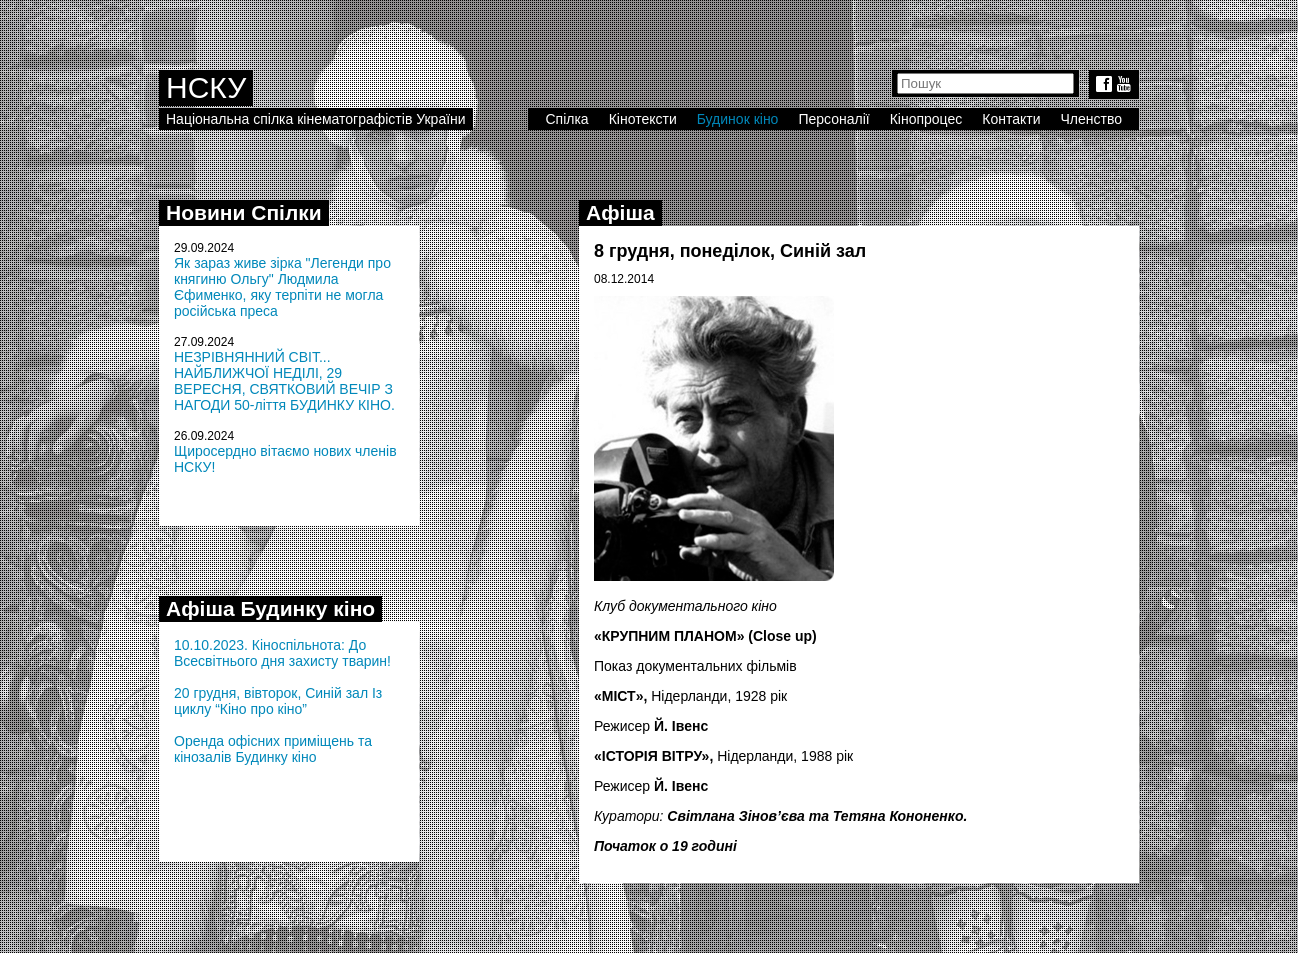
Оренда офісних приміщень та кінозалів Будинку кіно (273, 749)
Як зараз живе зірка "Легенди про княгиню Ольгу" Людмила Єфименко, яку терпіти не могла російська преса (282, 287)
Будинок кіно (738, 119)
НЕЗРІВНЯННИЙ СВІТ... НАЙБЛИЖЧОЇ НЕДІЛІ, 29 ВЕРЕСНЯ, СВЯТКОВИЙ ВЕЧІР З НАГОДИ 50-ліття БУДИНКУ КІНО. (284, 381)
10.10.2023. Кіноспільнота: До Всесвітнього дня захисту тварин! (282, 653)
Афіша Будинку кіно (270, 608)
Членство (1092, 119)
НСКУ (206, 87)
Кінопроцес (926, 119)
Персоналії (833, 119)
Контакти (1011, 119)
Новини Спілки (244, 212)
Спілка (566, 119)
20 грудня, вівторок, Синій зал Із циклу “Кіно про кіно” (278, 701)
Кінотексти (643, 119)
